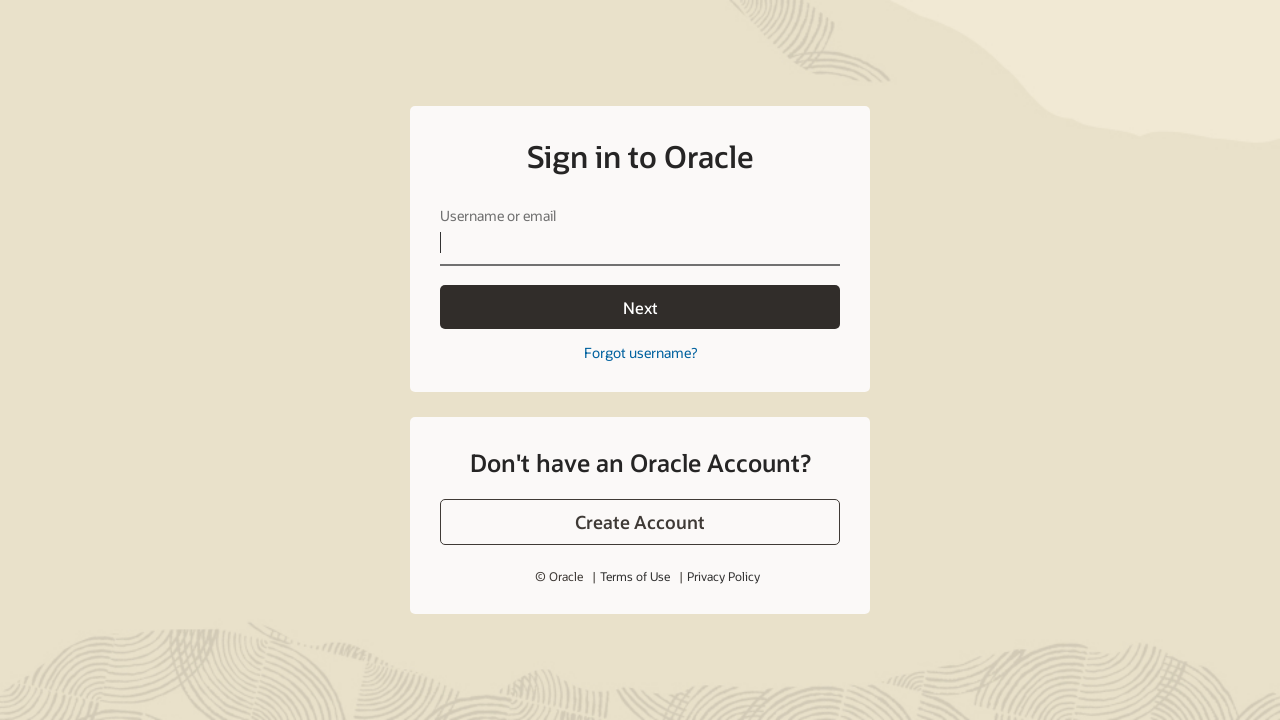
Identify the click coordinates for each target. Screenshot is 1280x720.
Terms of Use (635, 576)
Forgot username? (640, 352)
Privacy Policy (723, 576)
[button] (640, 522)
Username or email (498, 215)
